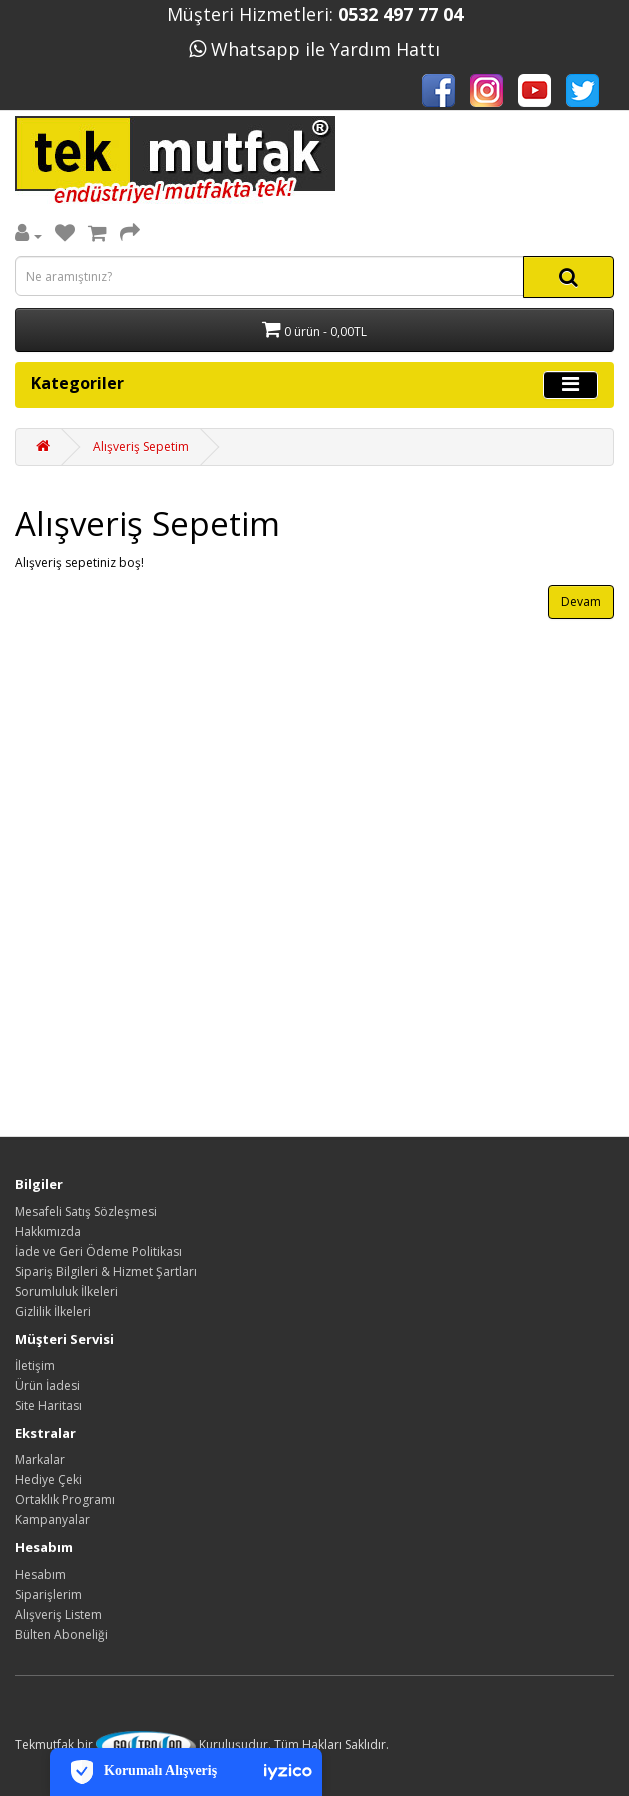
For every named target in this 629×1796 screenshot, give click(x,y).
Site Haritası (48, 1405)
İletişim (35, 1365)
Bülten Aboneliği (61, 1634)
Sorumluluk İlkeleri (66, 1291)
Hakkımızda (48, 1231)
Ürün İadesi (47, 1385)
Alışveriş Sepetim (141, 446)
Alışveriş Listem (58, 1614)
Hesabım (40, 1574)
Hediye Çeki (48, 1479)
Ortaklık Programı (65, 1499)
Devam (581, 601)
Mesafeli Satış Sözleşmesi (86, 1211)
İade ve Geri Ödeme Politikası (98, 1251)
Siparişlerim (48, 1594)
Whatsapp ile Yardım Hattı (314, 49)
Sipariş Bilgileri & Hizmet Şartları (106, 1271)
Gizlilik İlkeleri (53, 1311)
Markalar (40, 1459)
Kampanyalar (52, 1519)
